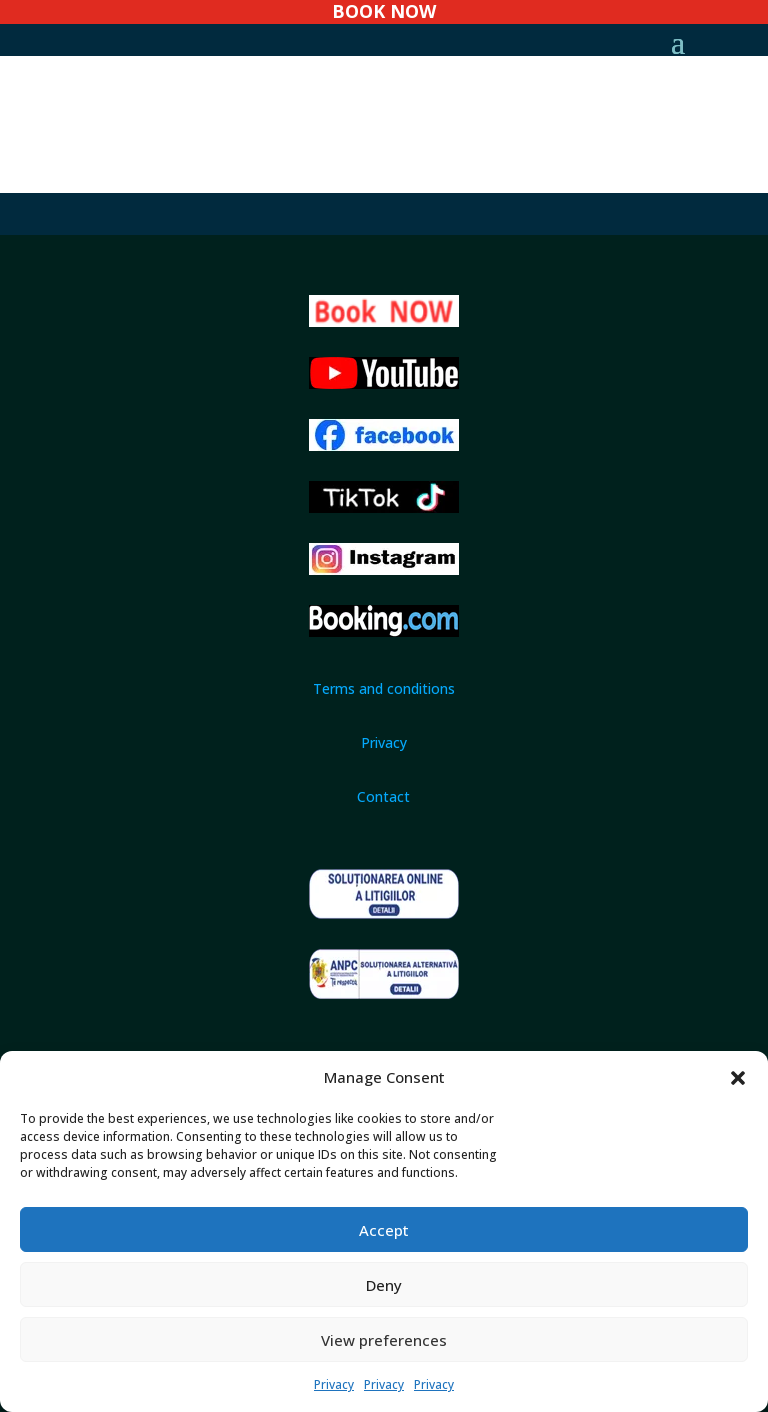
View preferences (384, 1340)
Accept (384, 1230)
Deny (384, 1285)
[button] (738, 1078)
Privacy (334, 1384)
